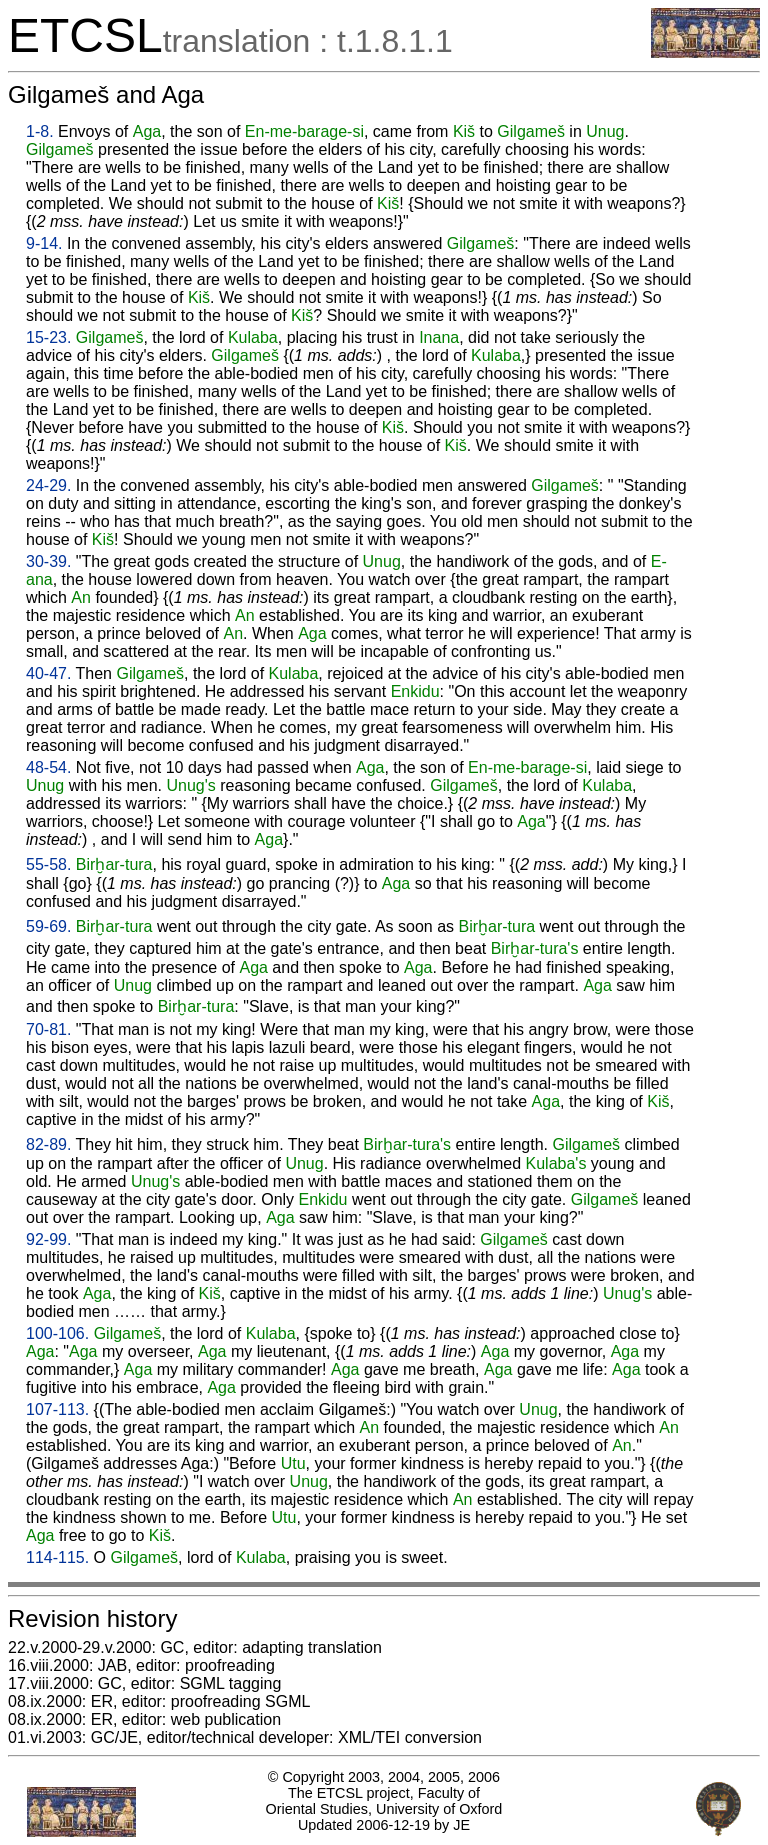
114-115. (57, 1557)
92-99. (48, 1239)
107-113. (57, 1409)
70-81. (48, 1029)
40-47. (48, 673)
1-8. (40, 131)
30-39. (48, 561)
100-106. (57, 1333)
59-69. (48, 926)
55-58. (48, 864)
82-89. (48, 1144)
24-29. (48, 485)
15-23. (48, 337)
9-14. (44, 243)
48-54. (48, 767)
